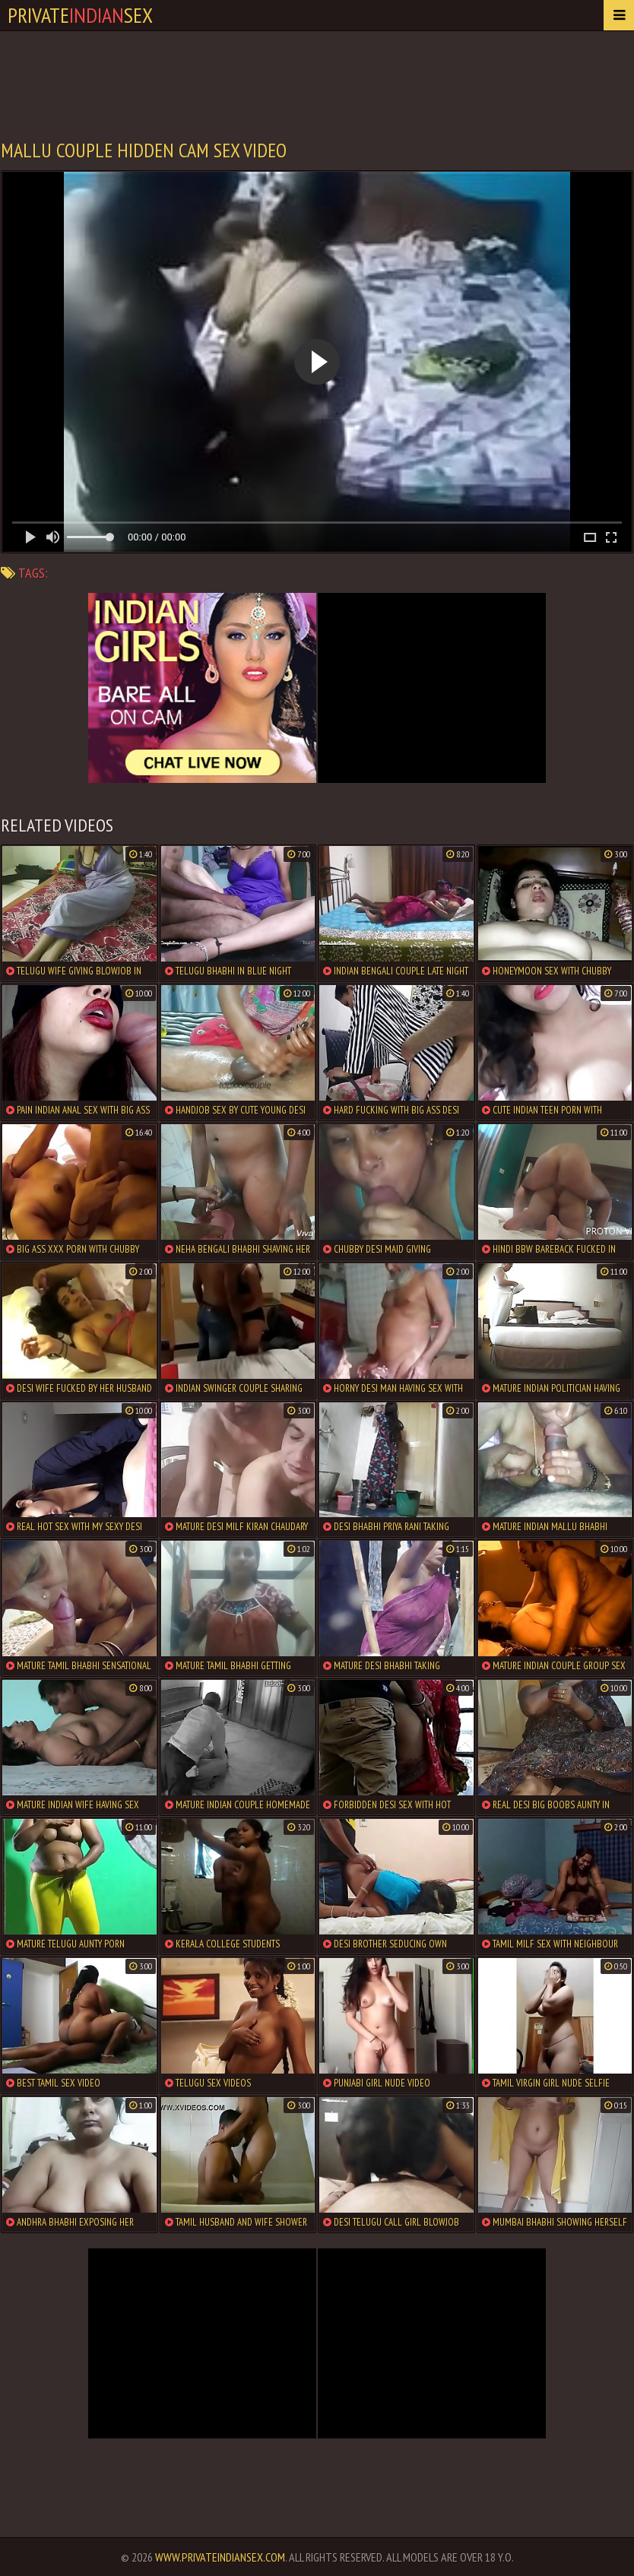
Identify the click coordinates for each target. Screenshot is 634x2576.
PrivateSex (80, 15)
